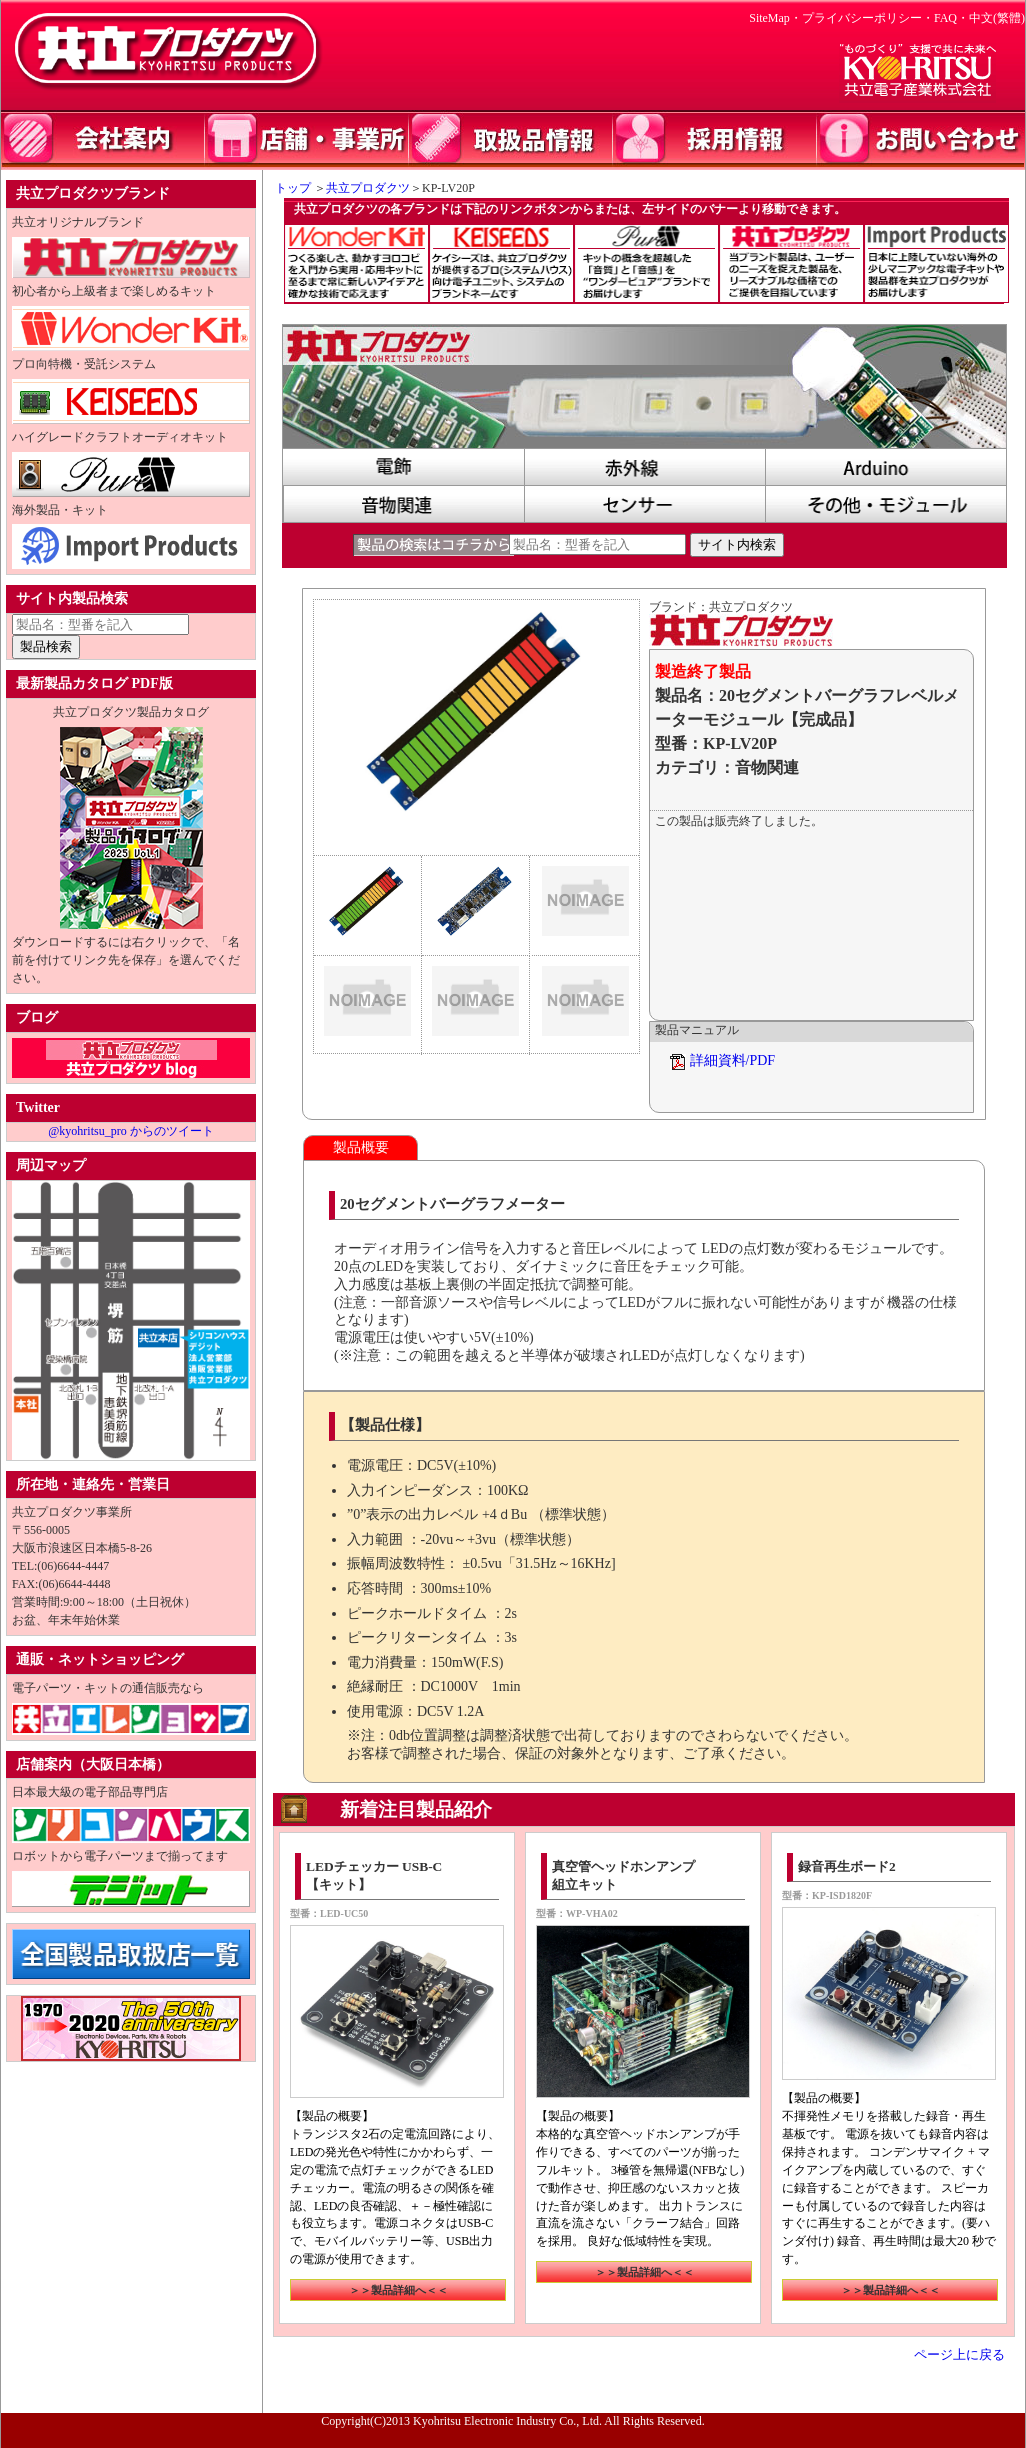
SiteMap (769, 18)
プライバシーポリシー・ (868, 18)
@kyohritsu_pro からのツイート (130, 1131)
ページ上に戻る (959, 2355)
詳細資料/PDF (733, 1060)
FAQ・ (951, 18)
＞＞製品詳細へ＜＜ (398, 2290)
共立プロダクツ (368, 188)
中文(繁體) (997, 18)
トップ (287, 188)
